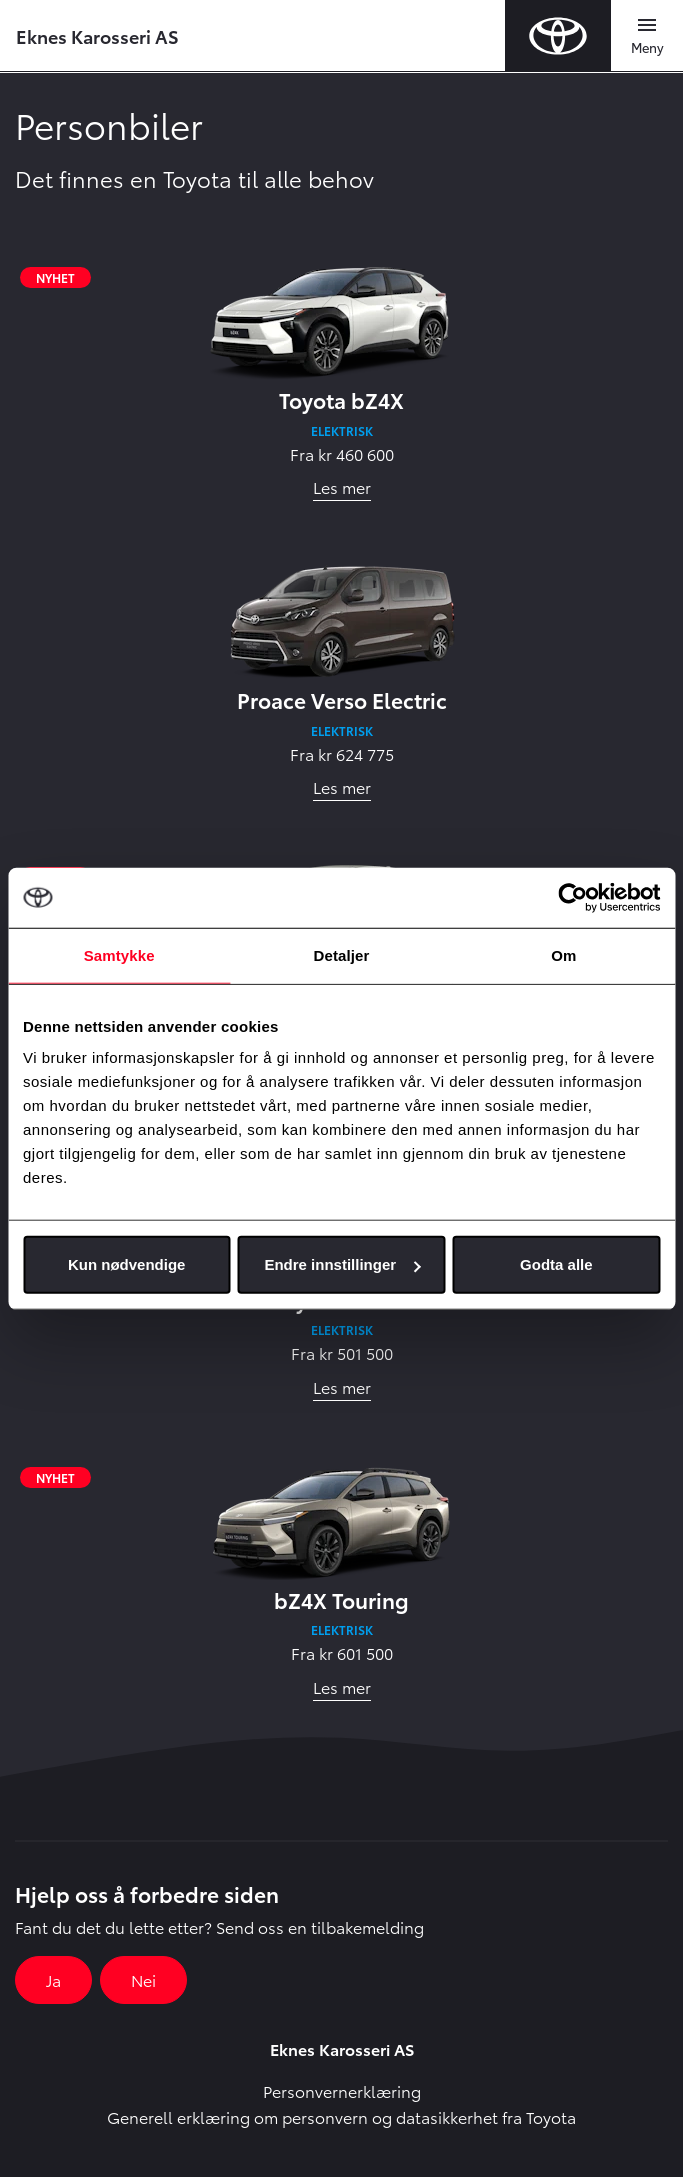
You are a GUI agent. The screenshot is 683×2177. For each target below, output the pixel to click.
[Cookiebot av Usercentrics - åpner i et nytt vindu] (572, 897)
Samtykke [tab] (119, 954)
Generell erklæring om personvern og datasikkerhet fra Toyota (341, 2116)
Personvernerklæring (342, 2090)
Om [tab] (563, 954)
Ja (53, 1979)
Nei (143, 1979)
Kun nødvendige (127, 1264)
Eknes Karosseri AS (97, 35)
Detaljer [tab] (342, 954)
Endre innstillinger (342, 1264)
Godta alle (556, 1264)
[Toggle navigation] (647, 36)
